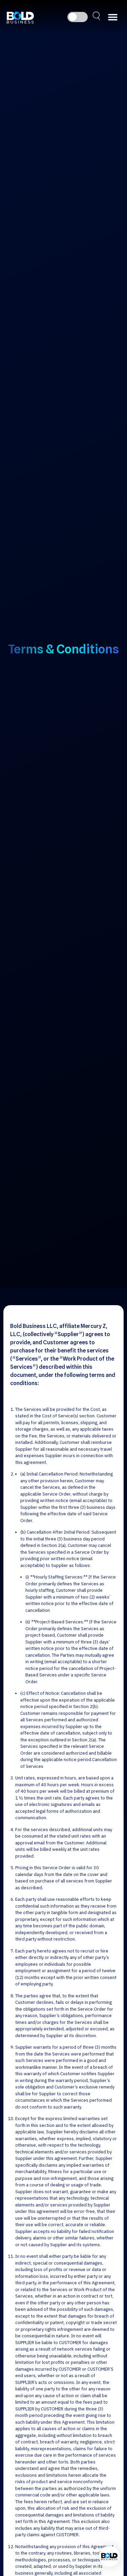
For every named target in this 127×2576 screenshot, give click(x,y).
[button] (112, 17)
